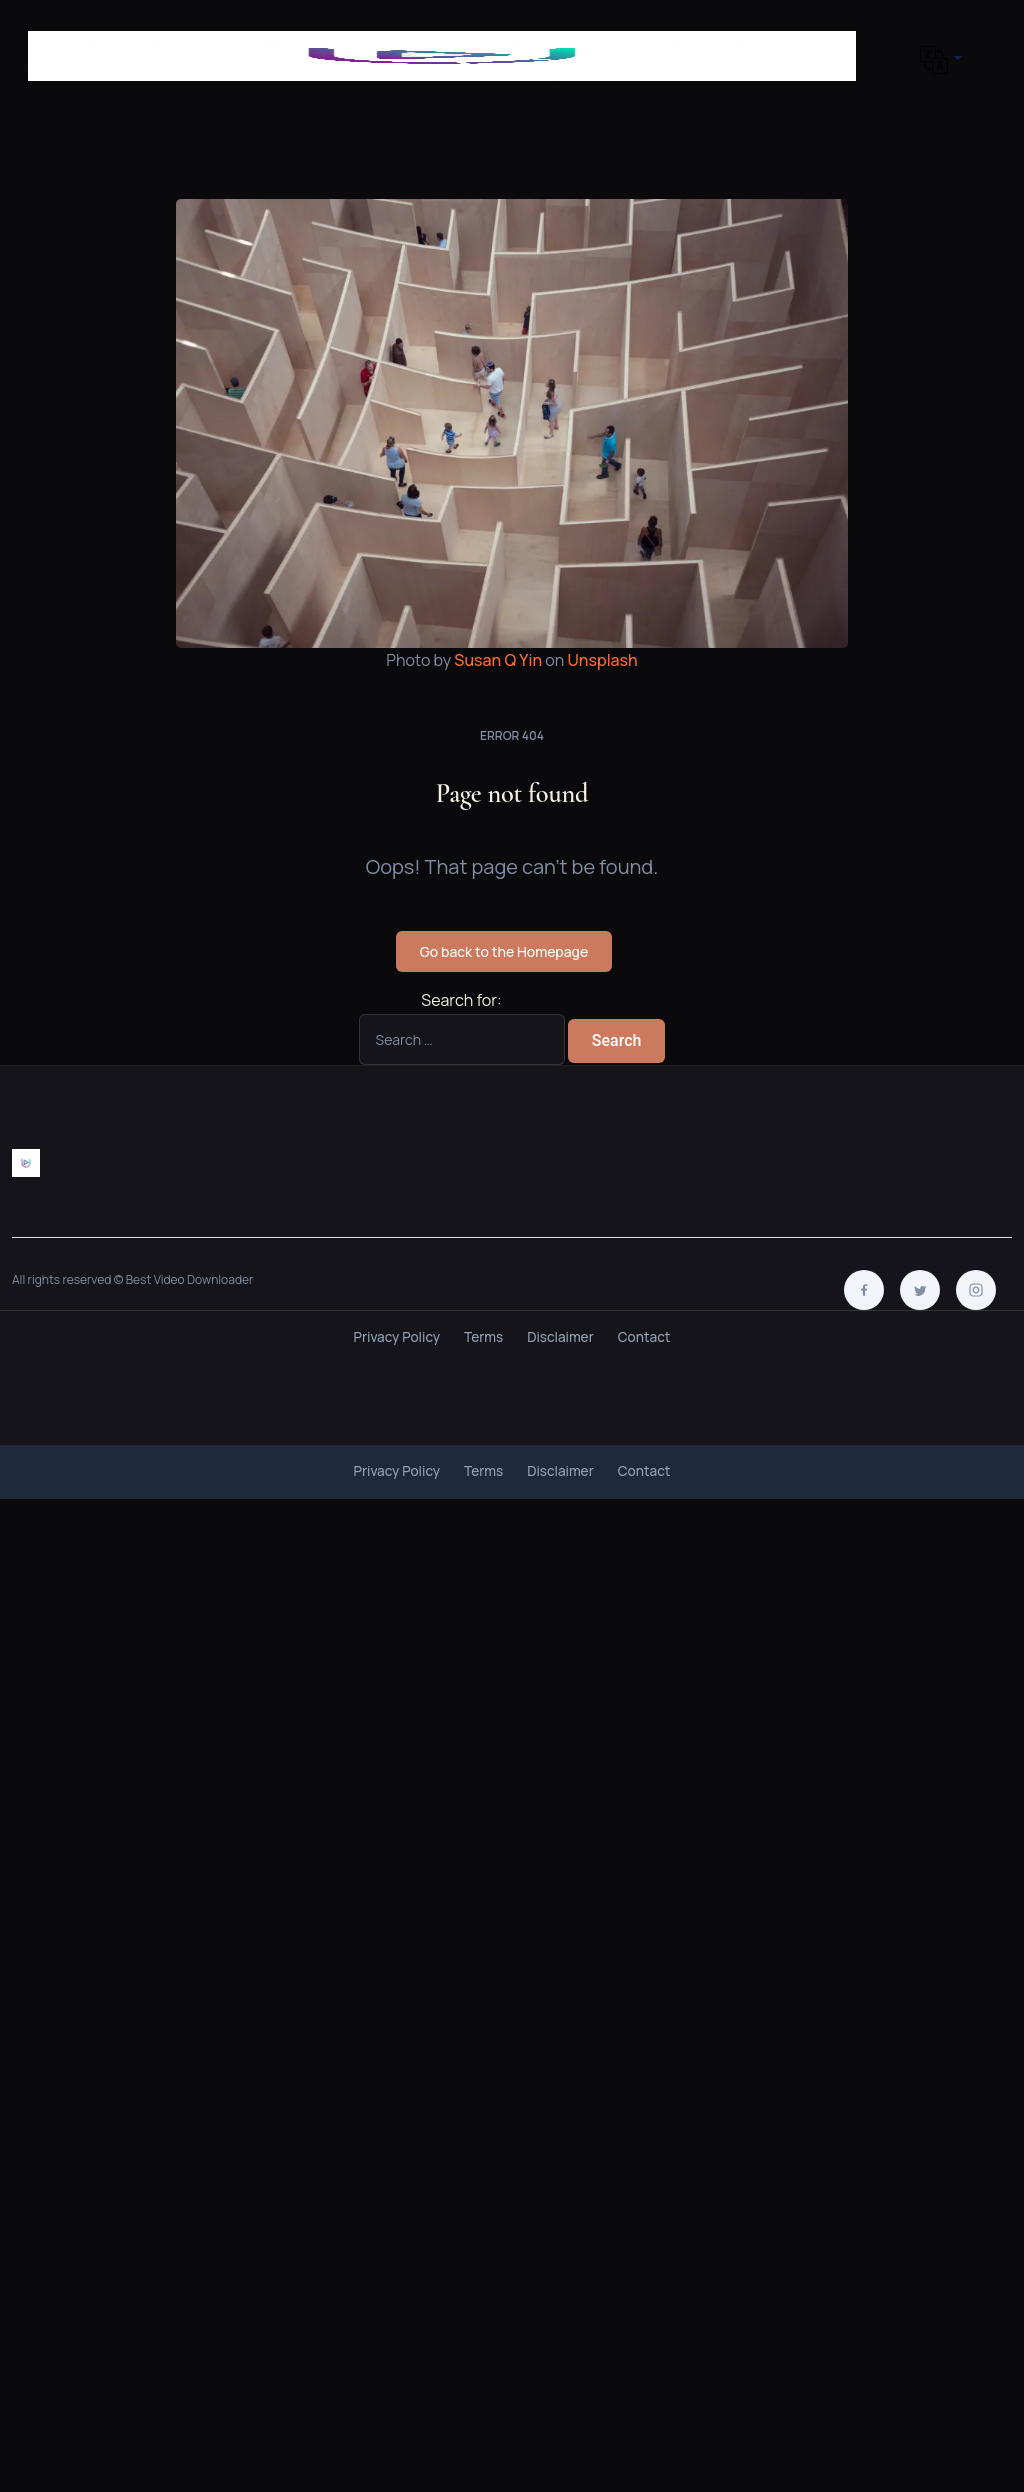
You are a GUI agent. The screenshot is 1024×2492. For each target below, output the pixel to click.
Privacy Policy (397, 1337)
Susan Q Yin (498, 660)
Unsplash (603, 660)
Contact (644, 1337)
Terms (483, 1337)
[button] (934, 60)
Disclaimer (560, 1337)
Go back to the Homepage (504, 951)
